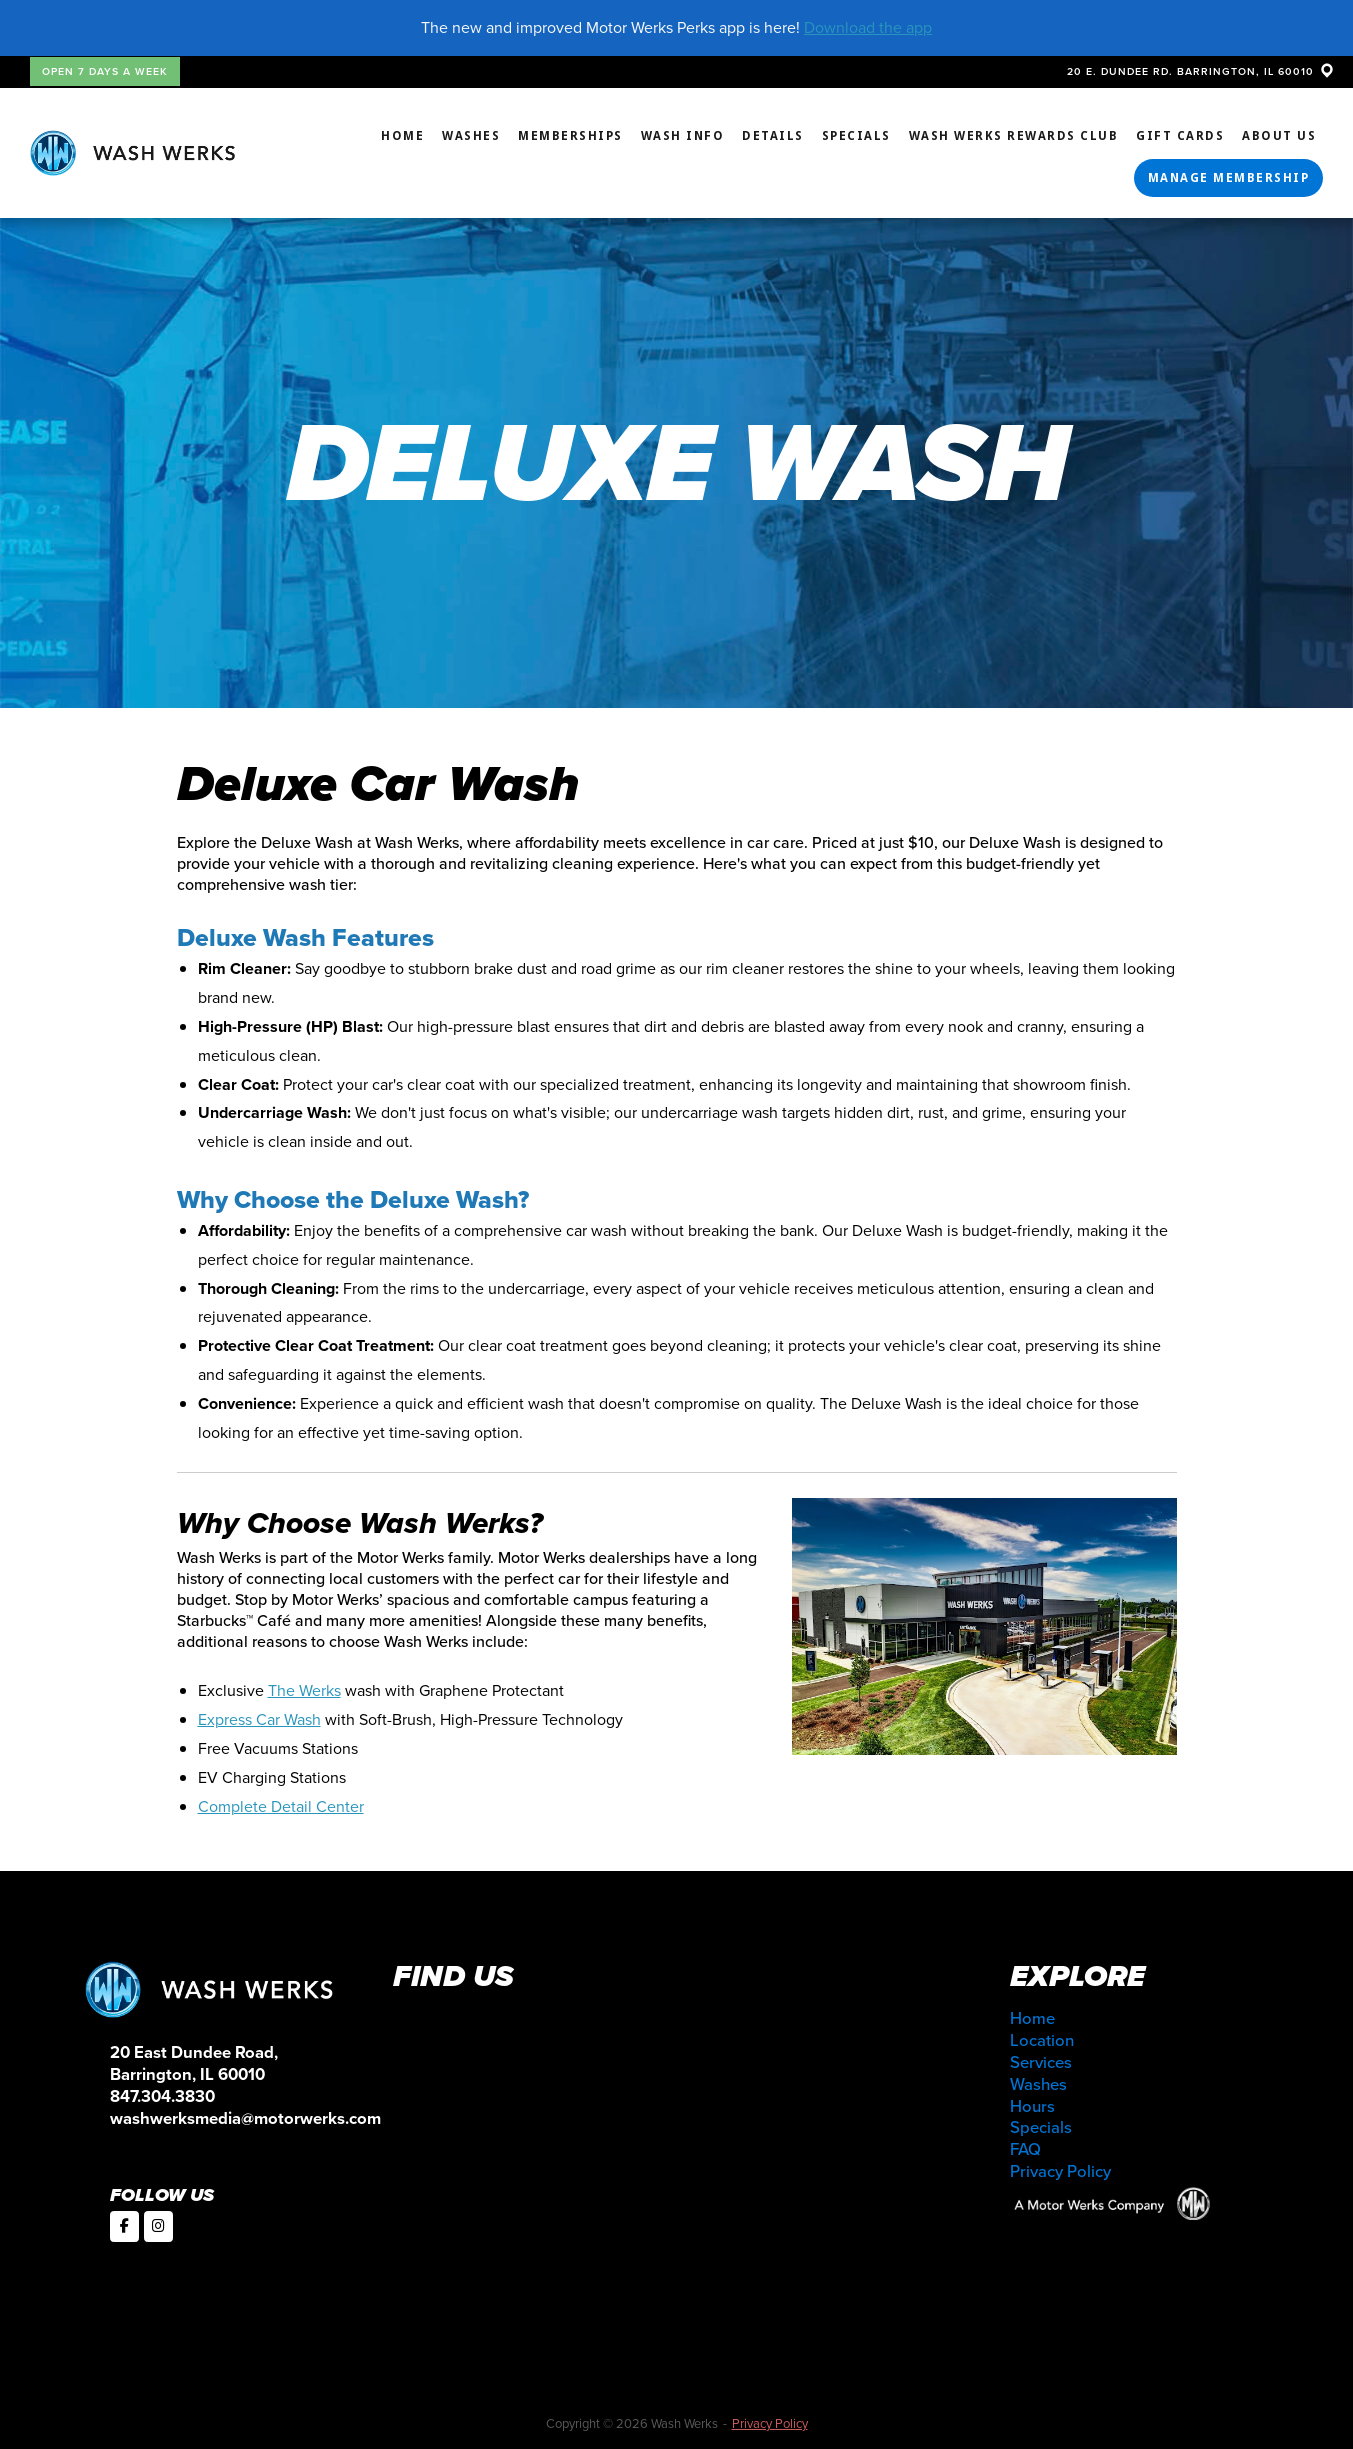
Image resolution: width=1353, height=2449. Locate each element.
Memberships (570, 136)
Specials (856, 136)
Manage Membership (1229, 178)
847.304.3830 (162, 2096)
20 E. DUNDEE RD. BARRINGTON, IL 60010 (1200, 71)
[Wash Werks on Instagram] (158, 2226)
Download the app (868, 27)
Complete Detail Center (281, 1806)
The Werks (304, 1690)
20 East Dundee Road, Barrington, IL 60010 (194, 2063)
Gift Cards (1180, 136)
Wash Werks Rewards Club (1014, 136)
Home (402, 136)
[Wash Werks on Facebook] (124, 2226)
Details (773, 136)
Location (1042, 2040)
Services (1041, 2062)
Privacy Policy (1060, 2171)
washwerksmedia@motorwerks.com (245, 2118)
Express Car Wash (259, 1719)
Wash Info (683, 136)
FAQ (1025, 2149)
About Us (1279, 136)
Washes (471, 136)
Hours (1032, 2106)
